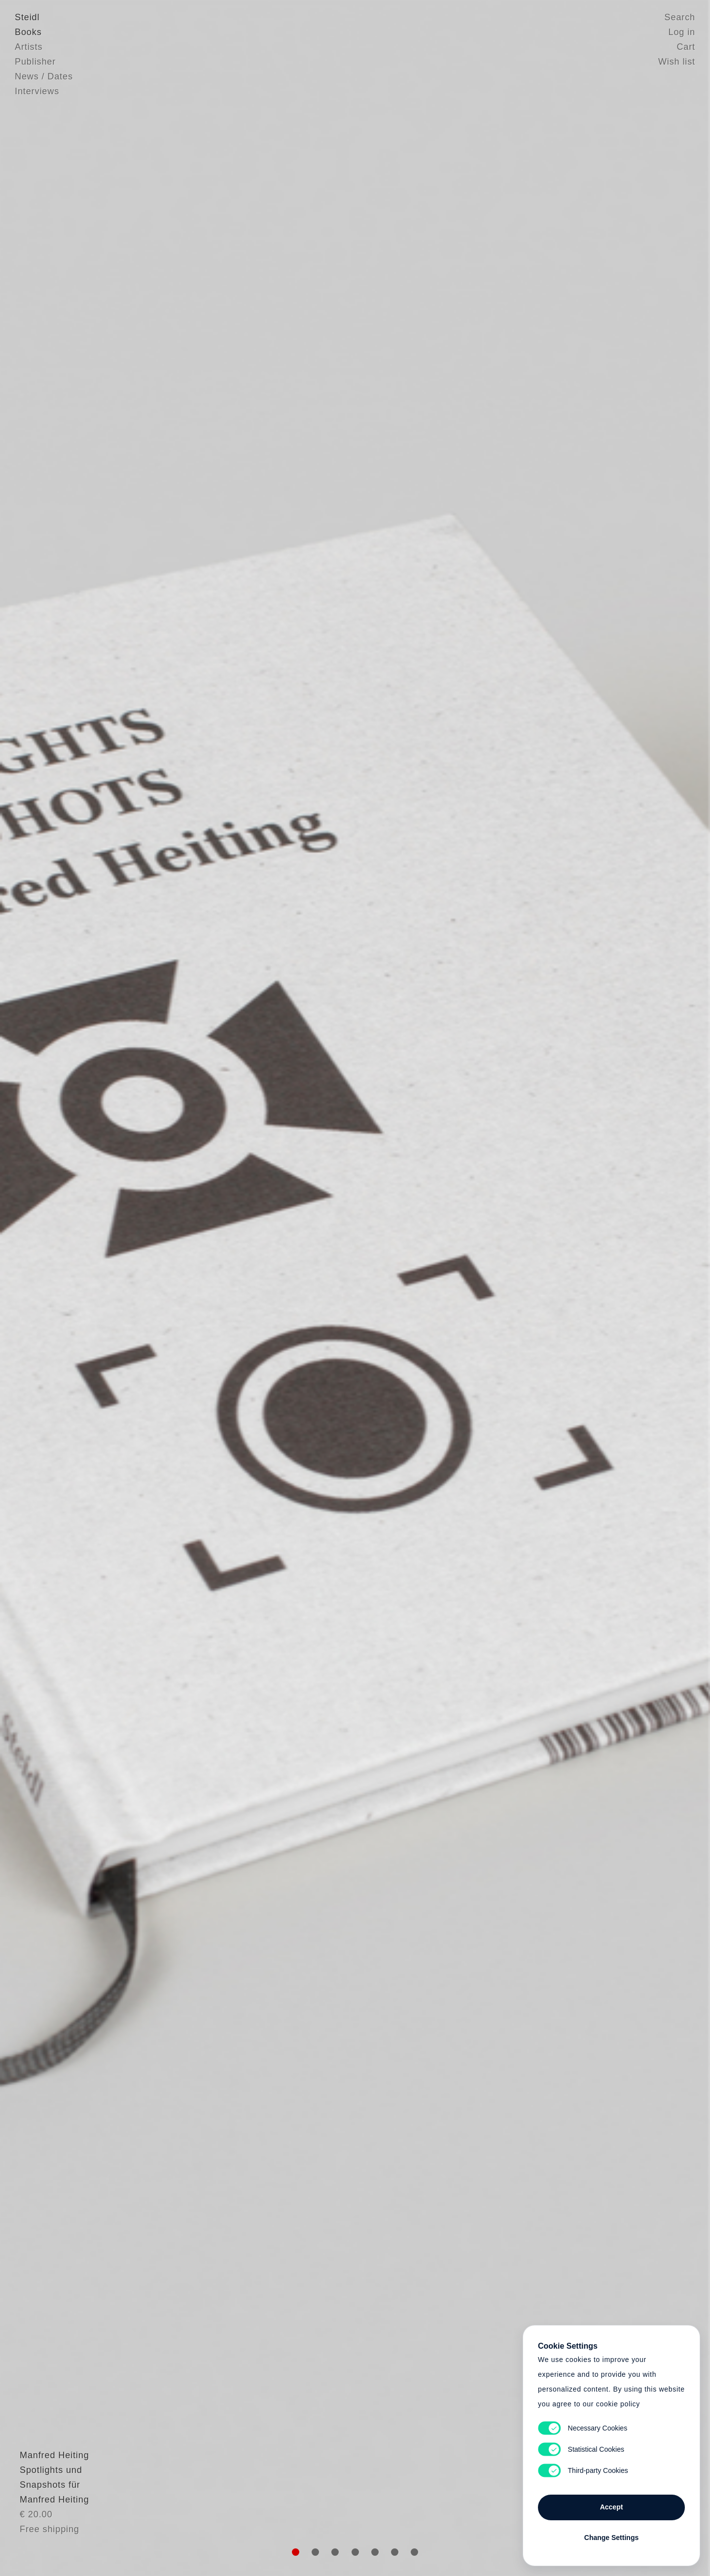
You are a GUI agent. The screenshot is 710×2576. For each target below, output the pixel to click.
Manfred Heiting (49, 2480)
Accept (611, 2507)
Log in (682, 32)
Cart (685, 47)
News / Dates (44, 76)
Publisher (35, 62)
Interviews (37, 91)
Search (680, 17)
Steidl (27, 17)
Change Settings (611, 2537)
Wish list (676, 62)
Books (28, 32)
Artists (28, 47)
